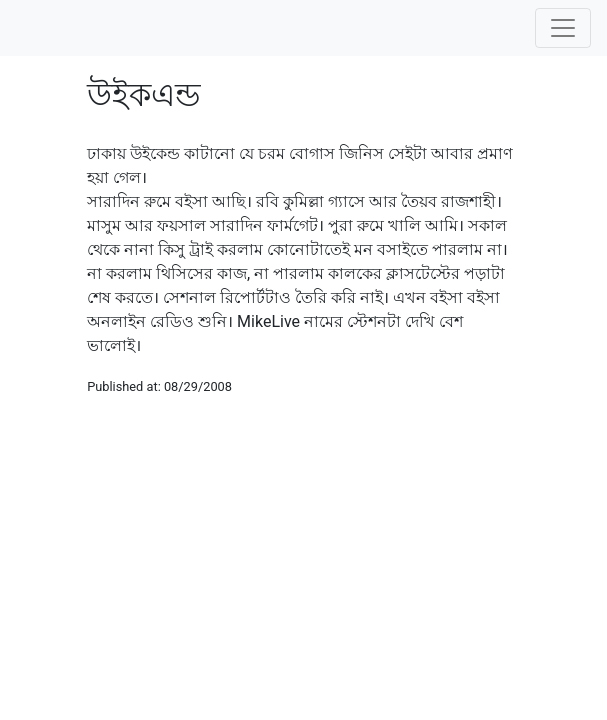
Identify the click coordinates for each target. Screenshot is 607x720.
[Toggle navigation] (563, 28)
